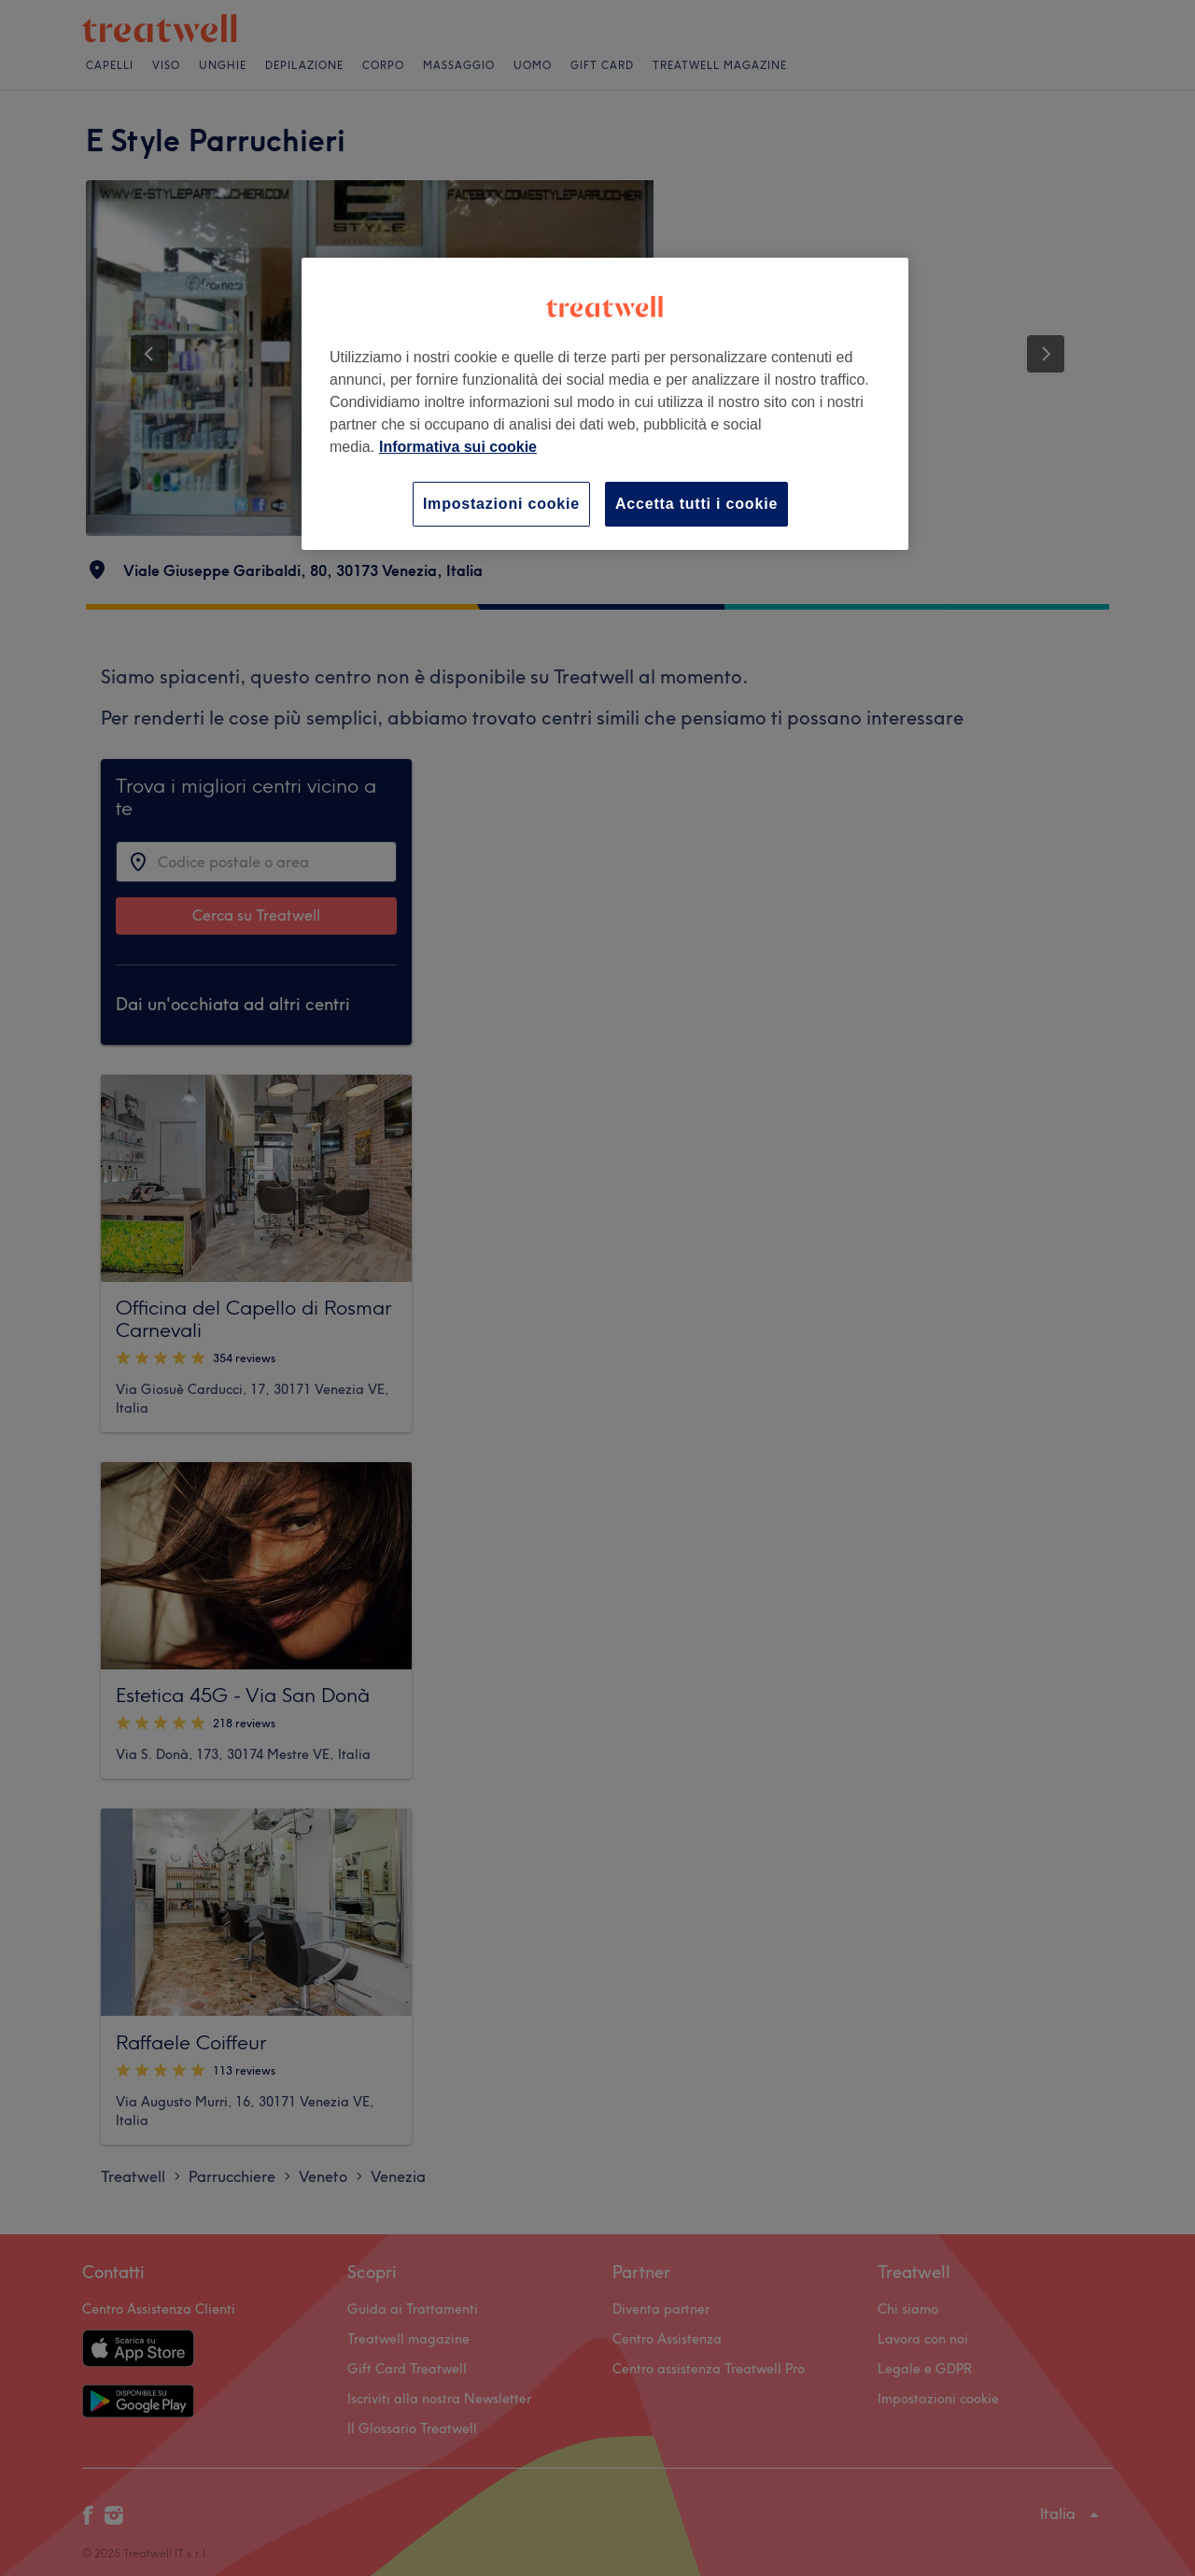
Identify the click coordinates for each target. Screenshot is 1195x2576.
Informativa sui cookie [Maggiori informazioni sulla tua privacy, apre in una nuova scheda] (458, 447)
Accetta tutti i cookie (696, 504)
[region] (605, 404)
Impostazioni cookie (501, 504)
